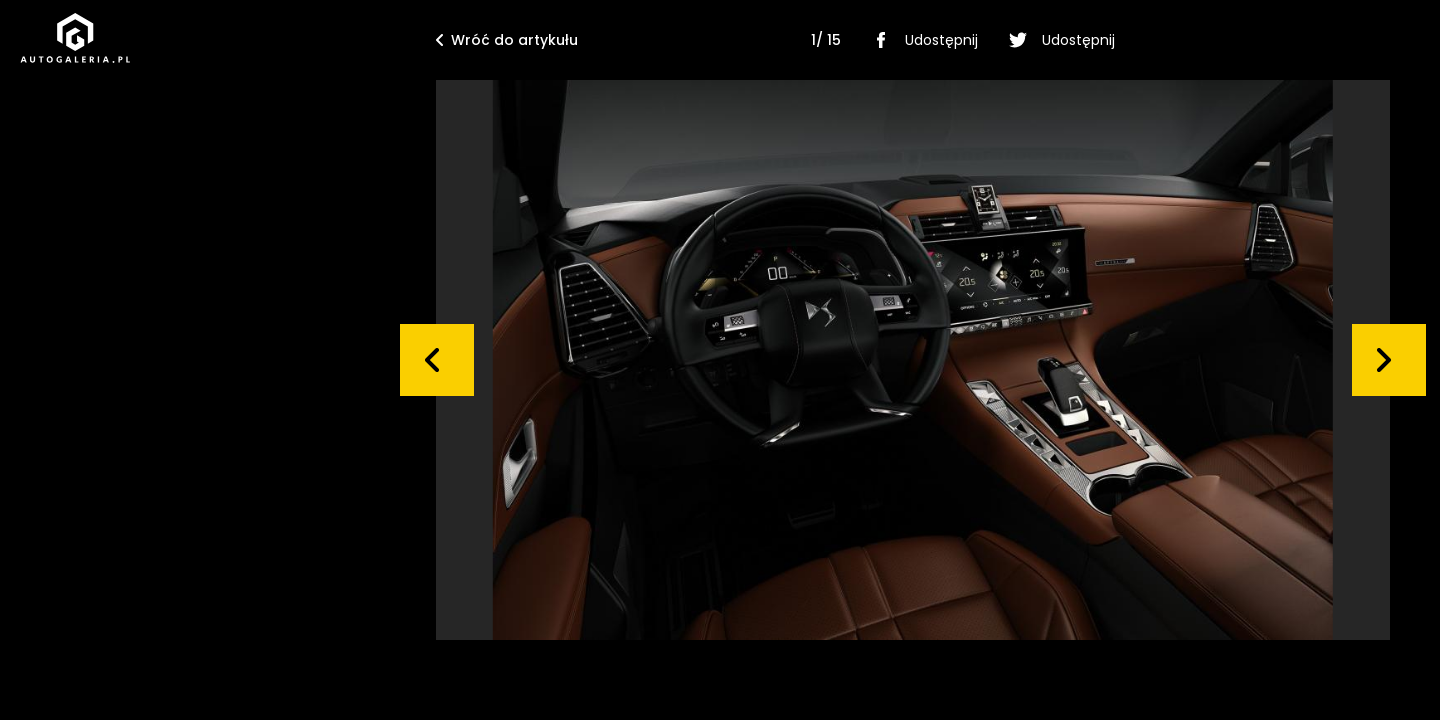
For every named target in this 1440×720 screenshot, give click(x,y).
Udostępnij (921, 40)
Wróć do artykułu (507, 40)
